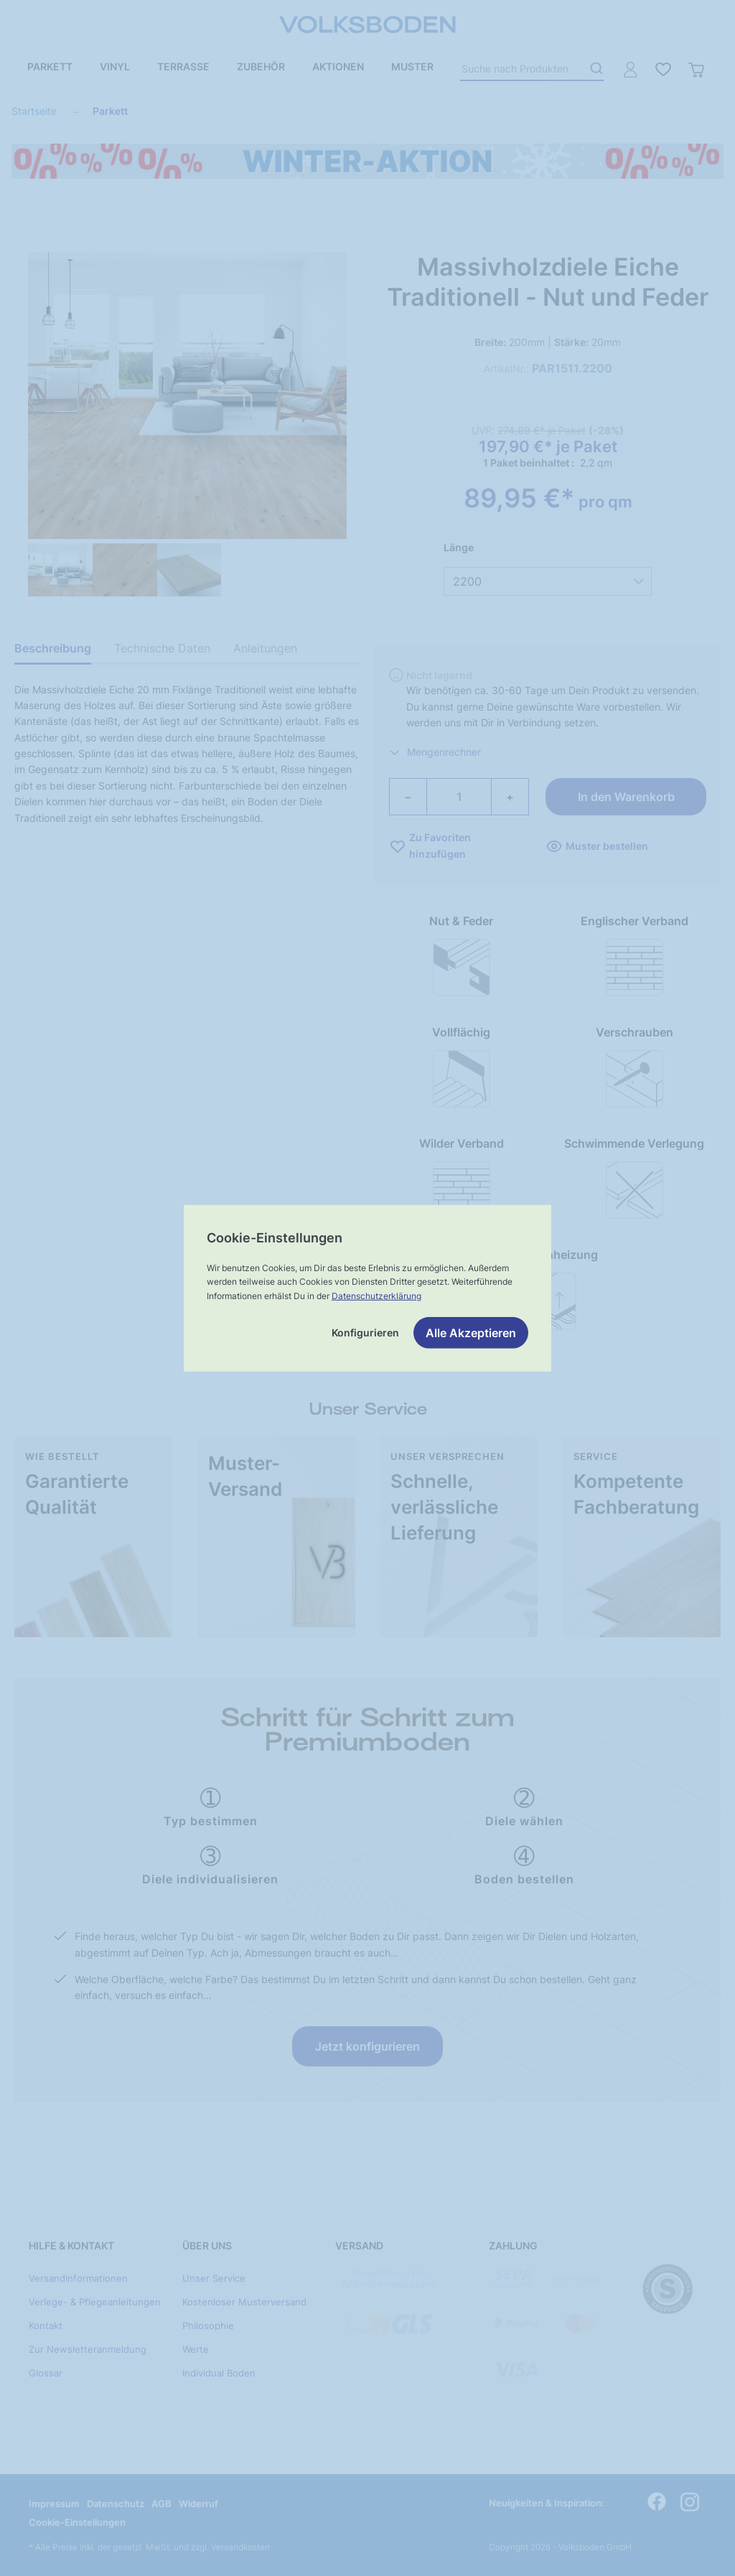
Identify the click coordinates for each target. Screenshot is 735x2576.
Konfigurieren (365, 1332)
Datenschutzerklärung (376, 1295)
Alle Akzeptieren (471, 1333)
